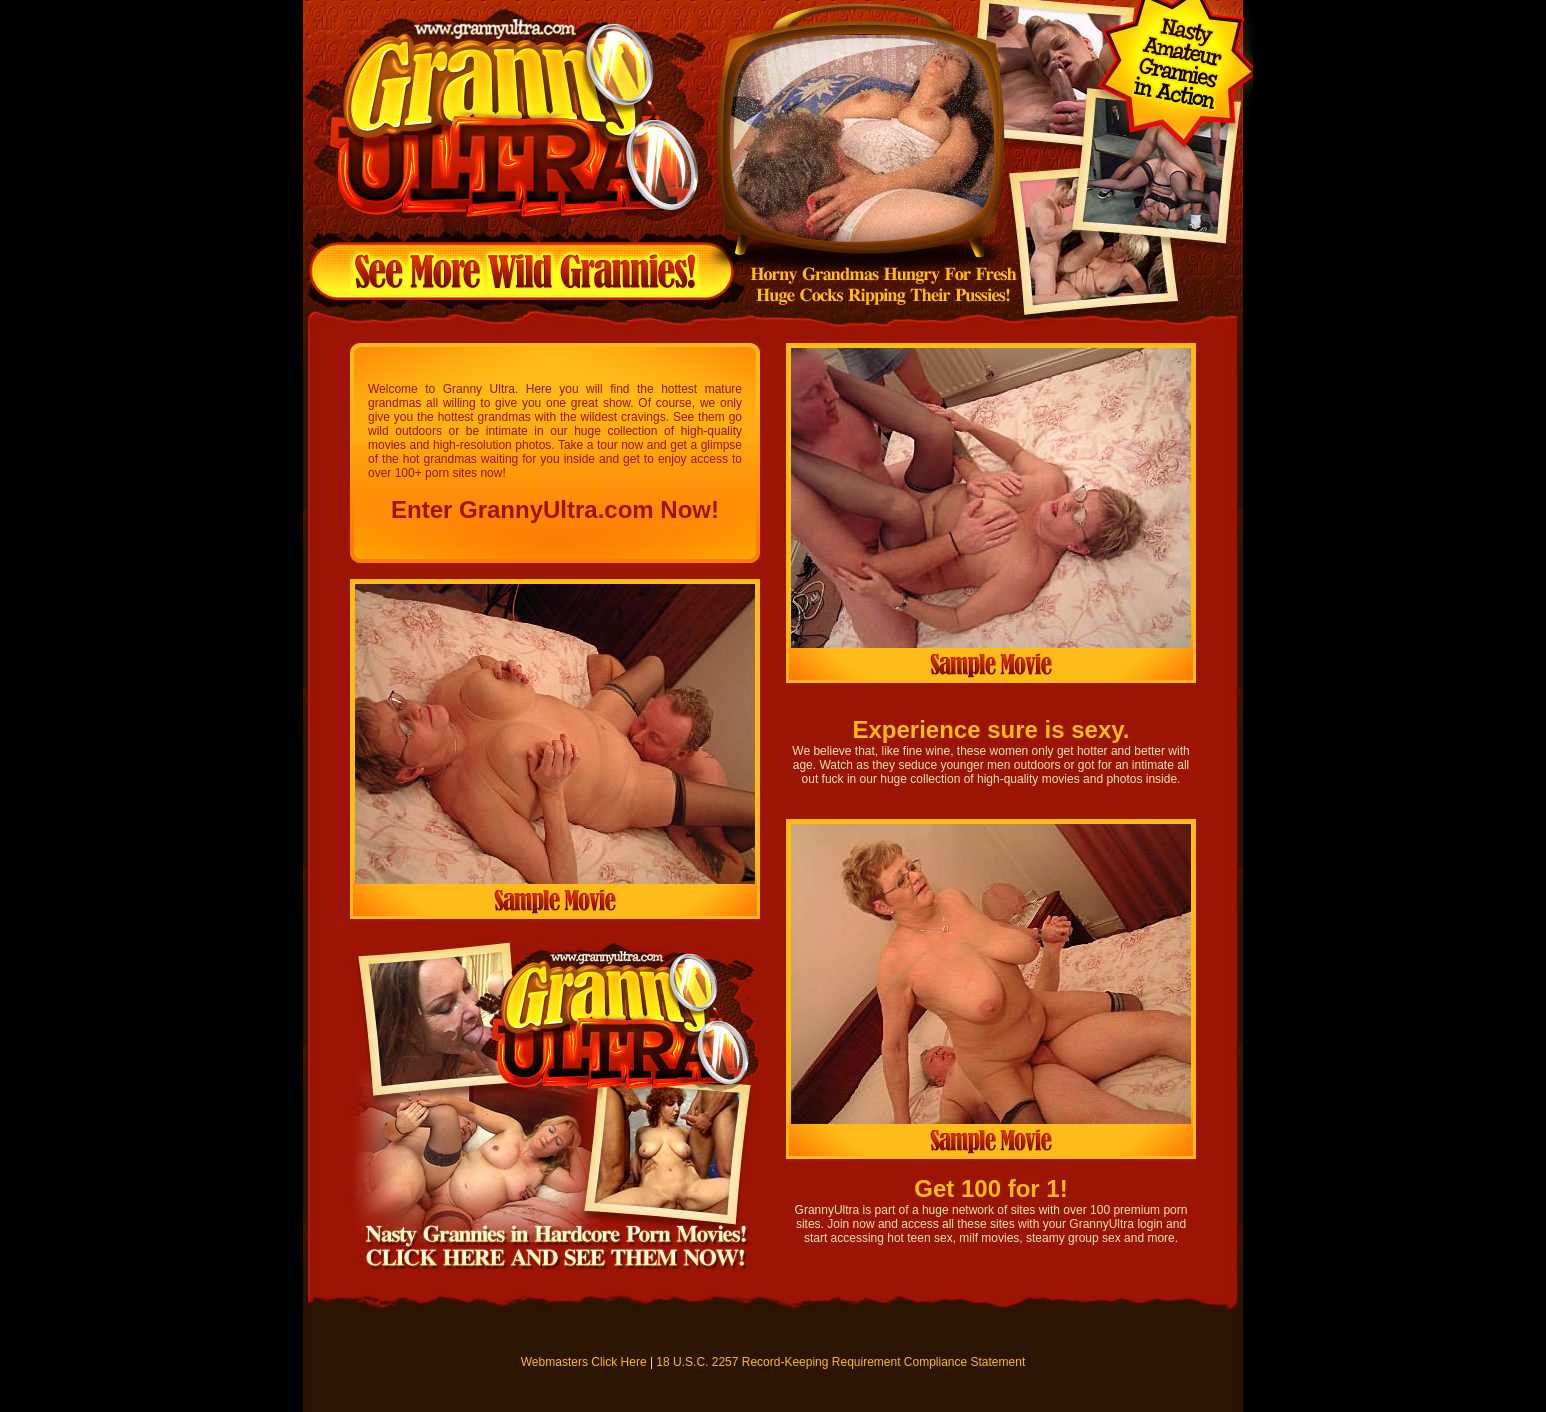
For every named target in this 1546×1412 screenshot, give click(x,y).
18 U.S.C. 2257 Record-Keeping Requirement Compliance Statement (840, 1362)
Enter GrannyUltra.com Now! (555, 509)
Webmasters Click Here (584, 1362)
